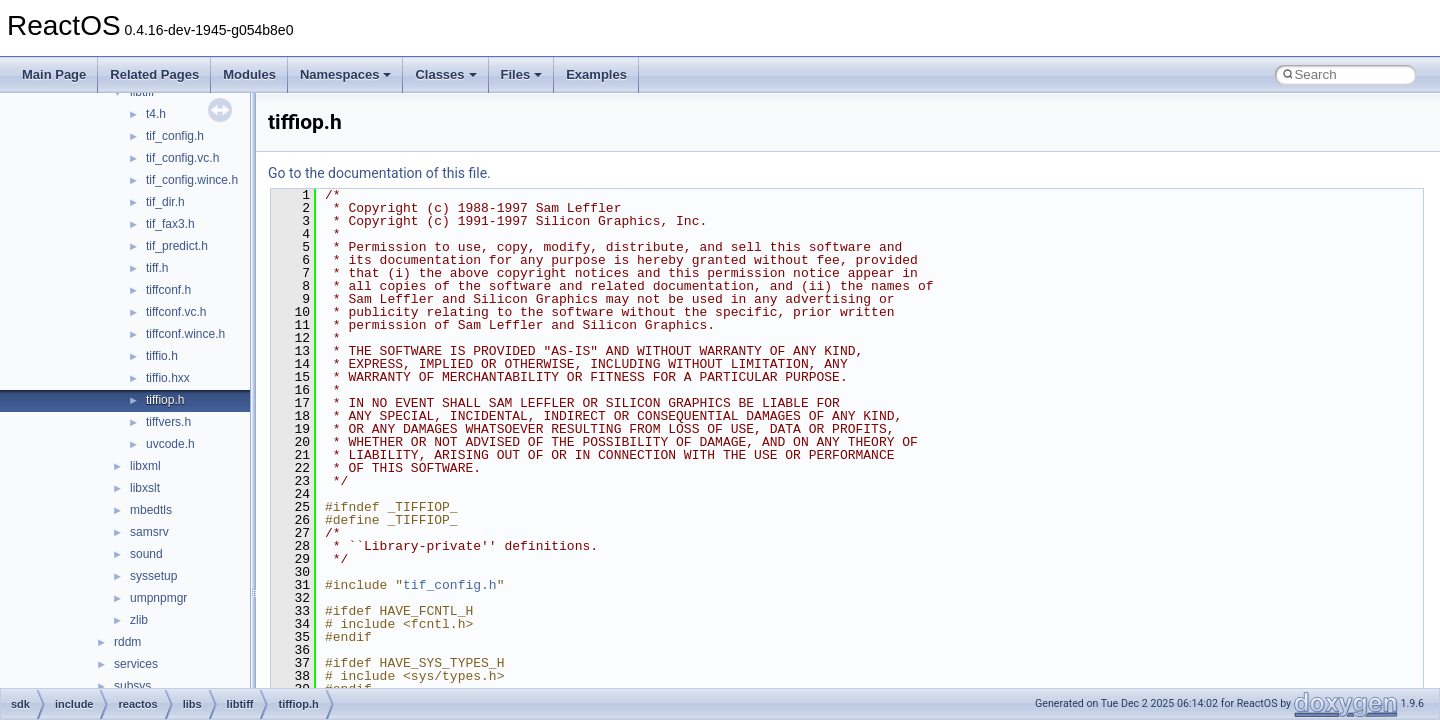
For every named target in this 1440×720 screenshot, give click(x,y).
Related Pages (154, 74)
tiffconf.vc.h (176, 312)
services (136, 664)
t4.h (156, 114)
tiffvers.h (168, 422)
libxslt (145, 488)
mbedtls (151, 510)
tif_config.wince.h (192, 180)
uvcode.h (170, 444)
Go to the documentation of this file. (379, 173)
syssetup (153, 576)
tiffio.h (162, 356)
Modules (249, 74)
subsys (132, 686)
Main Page (54, 74)
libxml (145, 466)
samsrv (149, 532)
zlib (139, 620)
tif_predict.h (177, 246)
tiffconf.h (168, 290)
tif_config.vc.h (182, 158)
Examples (596, 74)
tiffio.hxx (168, 378)
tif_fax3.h (170, 224)
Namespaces (346, 74)
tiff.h (157, 268)
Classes (445, 74)
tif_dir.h (165, 202)
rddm (127, 642)
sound (146, 554)
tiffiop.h (165, 400)
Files (522, 74)
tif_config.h (175, 136)
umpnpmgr (158, 598)
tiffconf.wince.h (185, 334)
